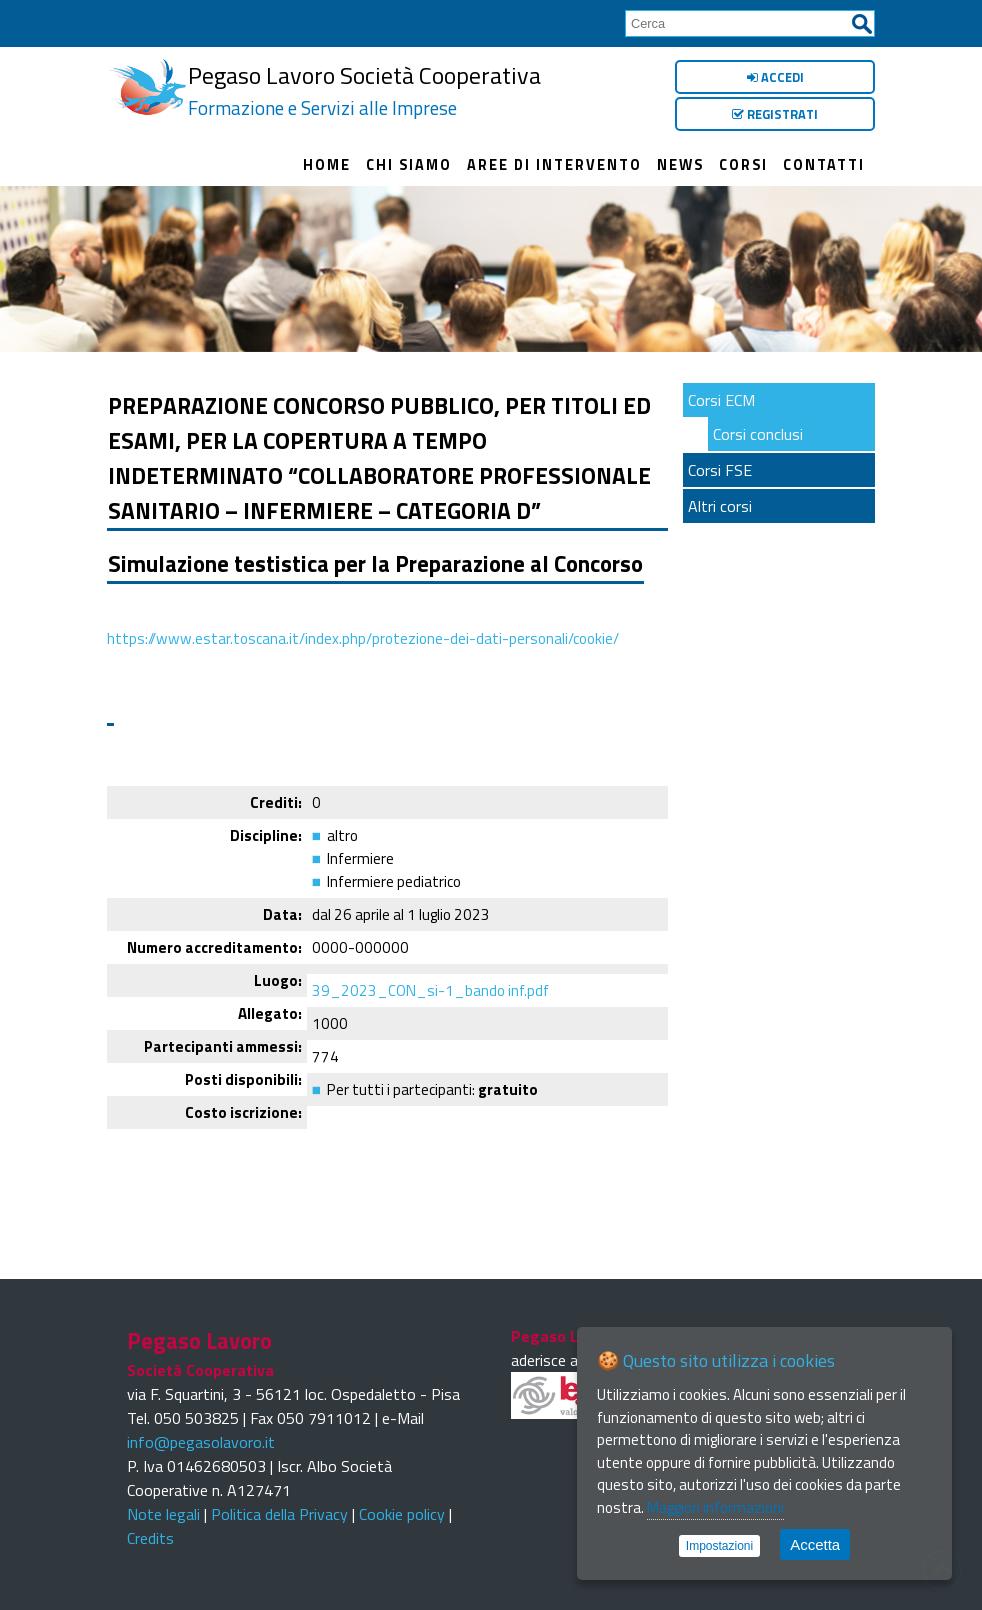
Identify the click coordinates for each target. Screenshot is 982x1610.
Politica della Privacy (279, 1504)
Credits (150, 1528)
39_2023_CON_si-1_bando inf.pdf (430, 980)
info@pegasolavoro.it (201, 1432)
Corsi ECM (721, 390)
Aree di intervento (554, 160)
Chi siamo (409, 160)
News (680, 160)
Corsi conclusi (758, 424)
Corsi (743, 160)
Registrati (775, 114)
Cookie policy (402, 1504)
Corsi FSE (720, 460)
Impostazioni (719, 1546)
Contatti (824, 160)
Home (327, 160)
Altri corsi (720, 496)
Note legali (163, 1504)
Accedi (775, 77)
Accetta (815, 1544)
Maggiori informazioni (715, 1507)
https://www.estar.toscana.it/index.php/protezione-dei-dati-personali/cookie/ (363, 628)
